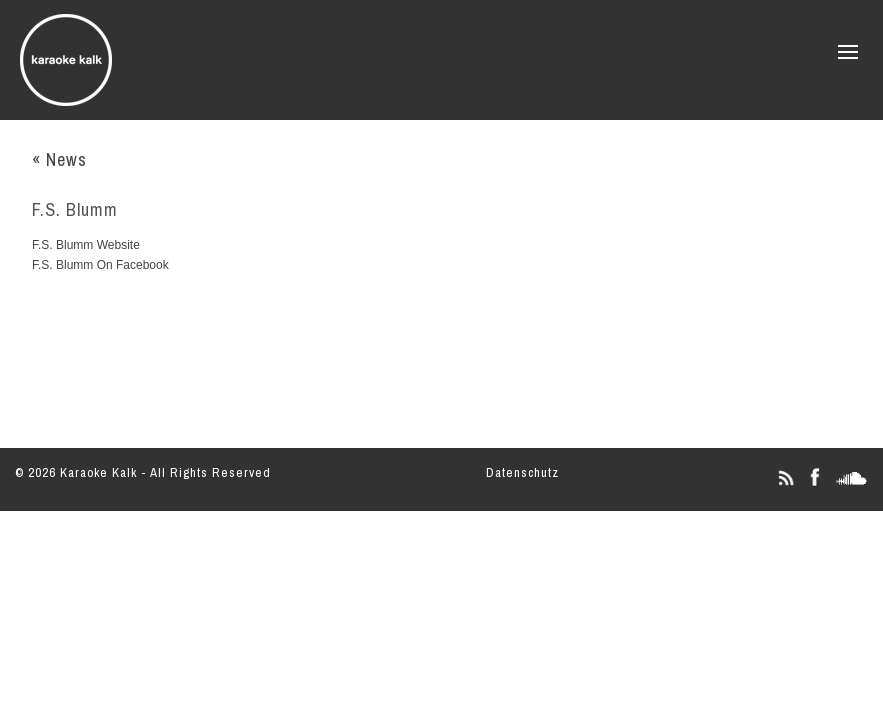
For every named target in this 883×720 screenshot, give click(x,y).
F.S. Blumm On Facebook (100, 265)
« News (59, 159)
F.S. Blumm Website (86, 245)
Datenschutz (522, 472)
